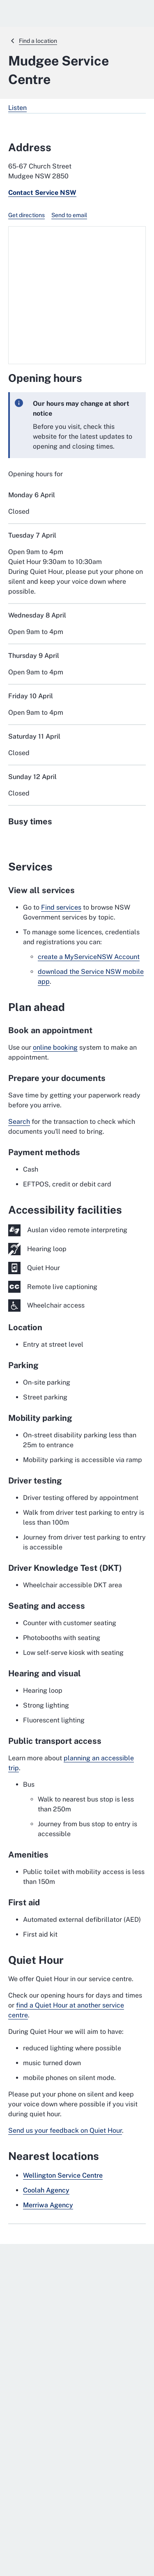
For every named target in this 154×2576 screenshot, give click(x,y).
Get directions (26, 215)
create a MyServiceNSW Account (89, 957)
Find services (61, 907)
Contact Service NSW (42, 193)
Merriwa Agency (48, 2205)
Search (19, 1121)
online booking (55, 1047)
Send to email (69, 215)
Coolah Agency (46, 2190)
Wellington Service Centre (63, 2175)
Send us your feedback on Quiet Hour (65, 2130)
